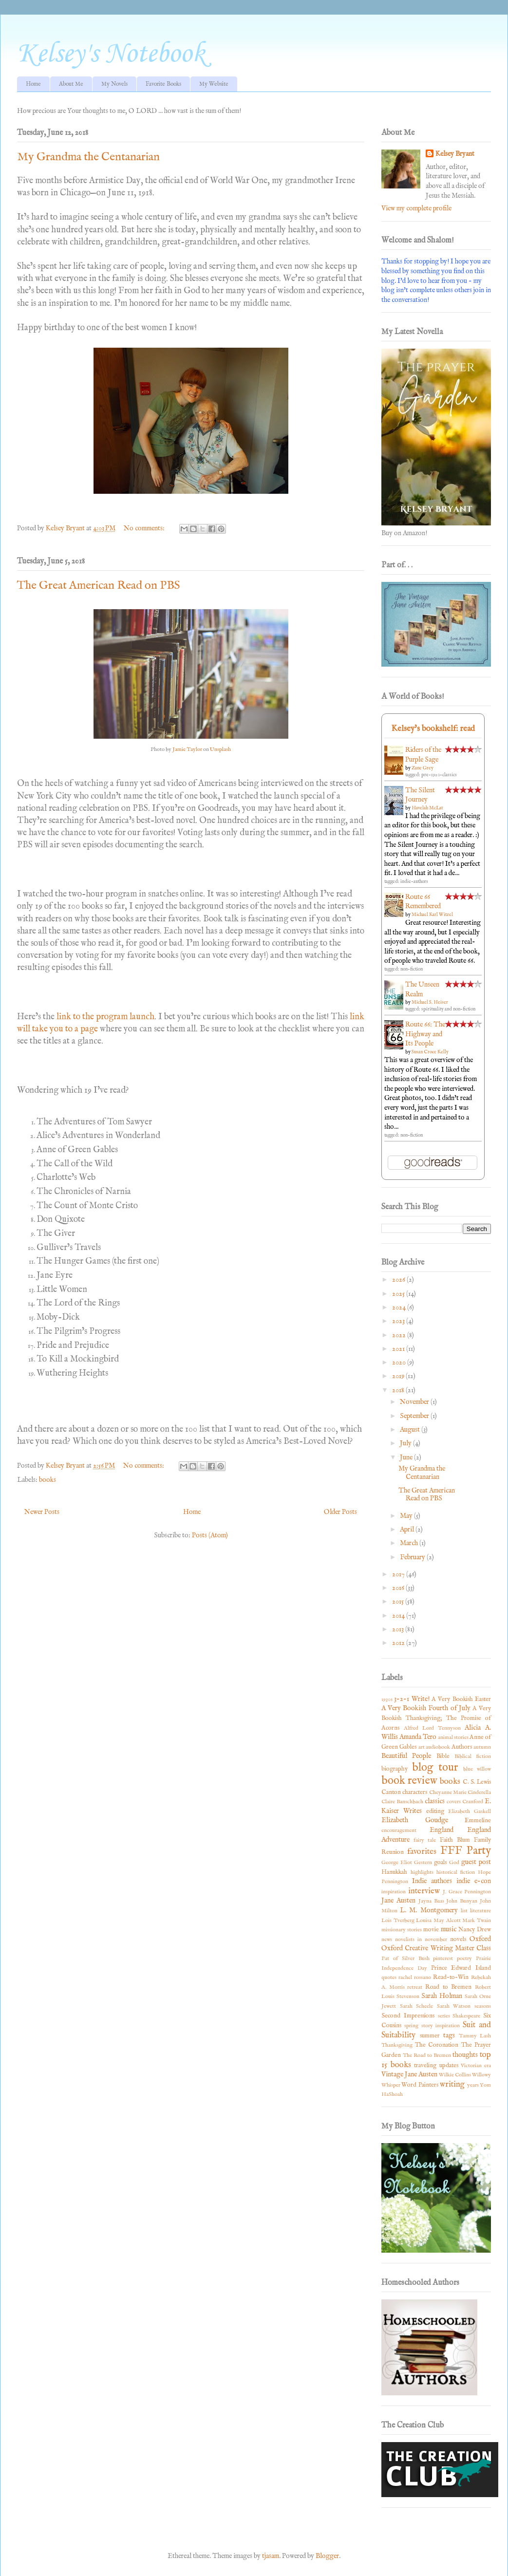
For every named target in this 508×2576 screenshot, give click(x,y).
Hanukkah (394, 1872)
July (406, 1443)
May (407, 1516)
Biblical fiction (472, 1756)
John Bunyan (461, 1901)
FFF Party (465, 1851)
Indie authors (432, 1881)
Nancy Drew (474, 1930)
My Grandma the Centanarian (88, 157)
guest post (476, 1862)
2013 (398, 1629)
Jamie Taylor (187, 749)
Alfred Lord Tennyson (432, 1728)
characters (414, 1792)
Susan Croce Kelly (430, 1052)
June (407, 1457)
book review (409, 1781)
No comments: (145, 528)
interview (424, 1891)
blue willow (477, 1769)
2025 (399, 1293)
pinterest (443, 1958)
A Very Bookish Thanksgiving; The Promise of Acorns (436, 1718)
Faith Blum (455, 1840)
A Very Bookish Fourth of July (425, 1708)
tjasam (270, 2556)
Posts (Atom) (210, 1535)
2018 (399, 1390)
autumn (482, 1747)
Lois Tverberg (397, 1920)
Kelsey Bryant (454, 153)
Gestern (423, 1862)
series (444, 2016)
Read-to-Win (451, 1977)
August (410, 1429)
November (415, 1402)
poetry (464, 1958)
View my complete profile (416, 208)
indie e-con (473, 1881)
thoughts (465, 2055)
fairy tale (425, 1840)
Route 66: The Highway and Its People (425, 1034)
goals (440, 1863)
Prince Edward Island (461, 1968)
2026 (399, 1279)
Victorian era (476, 2065)
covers (454, 1801)
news (386, 1939)
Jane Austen (398, 1900)
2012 (399, 1643)
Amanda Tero (417, 1737)
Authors (462, 1747)
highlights (422, 1872)
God (454, 1862)
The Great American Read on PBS (98, 585)
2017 (399, 1574)
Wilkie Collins (455, 2075)
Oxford (480, 1939)
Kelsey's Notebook (111, 54)
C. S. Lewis (477, 1782)
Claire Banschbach (402, 1801)
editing (435, 1811)
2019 (399, 1376)
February (413, 1557)
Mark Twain (476, 1920)
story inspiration (440, 2025)
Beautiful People (406, 1756)
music (448, 1929)
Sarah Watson (454, 2006)
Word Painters (419, 2085)
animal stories (453, 1737)
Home (33, 84)
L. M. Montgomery (428, 1910)
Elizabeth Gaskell (469, 1811)
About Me (71, 84)
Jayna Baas (431, 1901)
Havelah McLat (427, 808)
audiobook (438, 1747)
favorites (421, 1852)
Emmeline (478, 1821)
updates (448, 2066)
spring (411, 2025)
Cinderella (479, 1792)
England (441, 1830)
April (407, 1529)
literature (480, 1910)
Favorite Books (163, 84)
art (421, 1747)
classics (435, 1801)
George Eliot (396, 1862)
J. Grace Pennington (467, 1891)
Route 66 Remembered (423, 902)
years (473, 2085)
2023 (399, 1321)
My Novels (114, 84)
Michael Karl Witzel (432, 915)
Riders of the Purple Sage (423, 755)
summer (430, 2036)
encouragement (398, 1830)
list (464, 1910)
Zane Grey (422, 768)
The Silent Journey (420, 795)
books (47, 1479)
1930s (387, 1699)
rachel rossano (414, 1977)
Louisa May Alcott (438, 1920)
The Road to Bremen (427, 2055)
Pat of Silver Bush (405, 1958)
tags (449, 2035)
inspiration (393, 1891)
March (409, 1543)
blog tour (435, 1767)
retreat (414, 1987)
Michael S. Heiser (430, 1002)
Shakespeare (466, 2016)
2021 (399, 1348)
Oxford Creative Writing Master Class (436, 1948)
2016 (399, 1588)
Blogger (327, 2556)
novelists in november (421, 1939)
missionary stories (401, 1929)
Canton (391, 1792)
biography (394, 1769)
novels (458, 1939)
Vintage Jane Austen (409, 2074)
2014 (399, 1615)
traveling (425, 2066)
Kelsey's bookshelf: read (433, 729)
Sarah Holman (441, 1996)
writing (452, 2084)
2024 (399, 1307)
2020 (399, 1362)
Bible (443, 1756)
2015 (398, 1601)
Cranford (472, 1801)
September (415, 1416)
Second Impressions (407, 2016)
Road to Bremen (448, 1987)
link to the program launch (105, 1017)
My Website (213, 84)
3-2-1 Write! (411, 1699)
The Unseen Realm (422, 989)
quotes (388, 1977)
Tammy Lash (475, 2036)
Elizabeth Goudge (414, 1820)
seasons (482, 2006)
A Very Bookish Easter (461, 1699)
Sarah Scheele (416, 2006)
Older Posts (340, 1512)
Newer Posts (41, 1512)
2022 (399, 1335)
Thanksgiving (397, 2045)
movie (431, 1930)
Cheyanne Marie (448, 1792)
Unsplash (220, 749)
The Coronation (437, 2045)
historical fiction (455, 1872)
